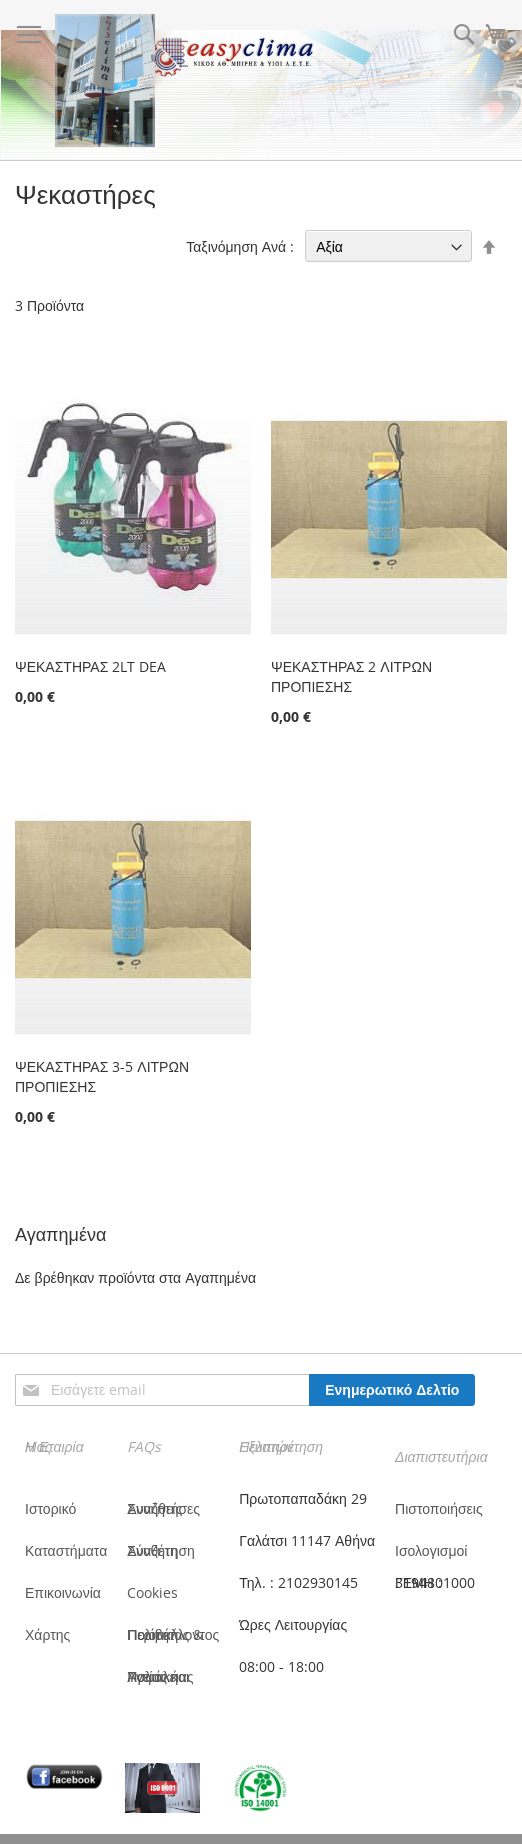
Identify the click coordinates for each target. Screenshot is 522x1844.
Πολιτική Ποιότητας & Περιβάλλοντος (173, 1634)
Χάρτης (47, 1634)
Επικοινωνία (63, 1592)
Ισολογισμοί (431, 1550)
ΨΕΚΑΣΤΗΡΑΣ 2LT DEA (90, 666)
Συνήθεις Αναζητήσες (163, 1508)
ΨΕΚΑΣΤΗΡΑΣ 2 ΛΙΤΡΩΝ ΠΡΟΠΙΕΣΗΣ (351, 676)
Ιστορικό (50, 1508)
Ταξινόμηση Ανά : (240, 246)
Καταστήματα (66, 1550)
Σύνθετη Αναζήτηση (161, 1550)
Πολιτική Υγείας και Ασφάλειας (160, 1676)
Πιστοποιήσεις (439, 1508)
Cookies (152, 1592)
